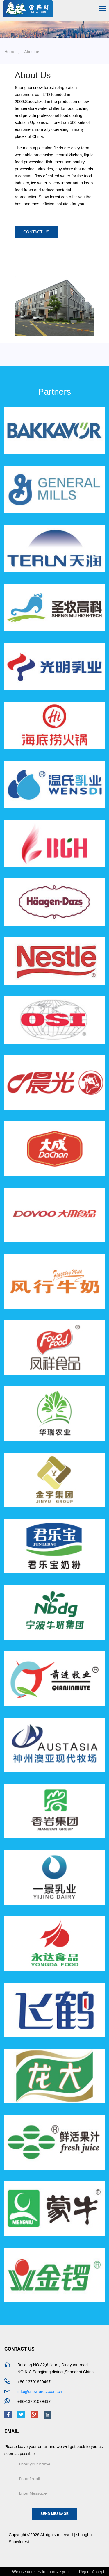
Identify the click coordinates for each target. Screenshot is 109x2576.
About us (32, 51)
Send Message (54, 2514)
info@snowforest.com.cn (39, 2391)
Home (9, 51)
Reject (85, 2571)
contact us (36, 231)
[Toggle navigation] (102, 9)
